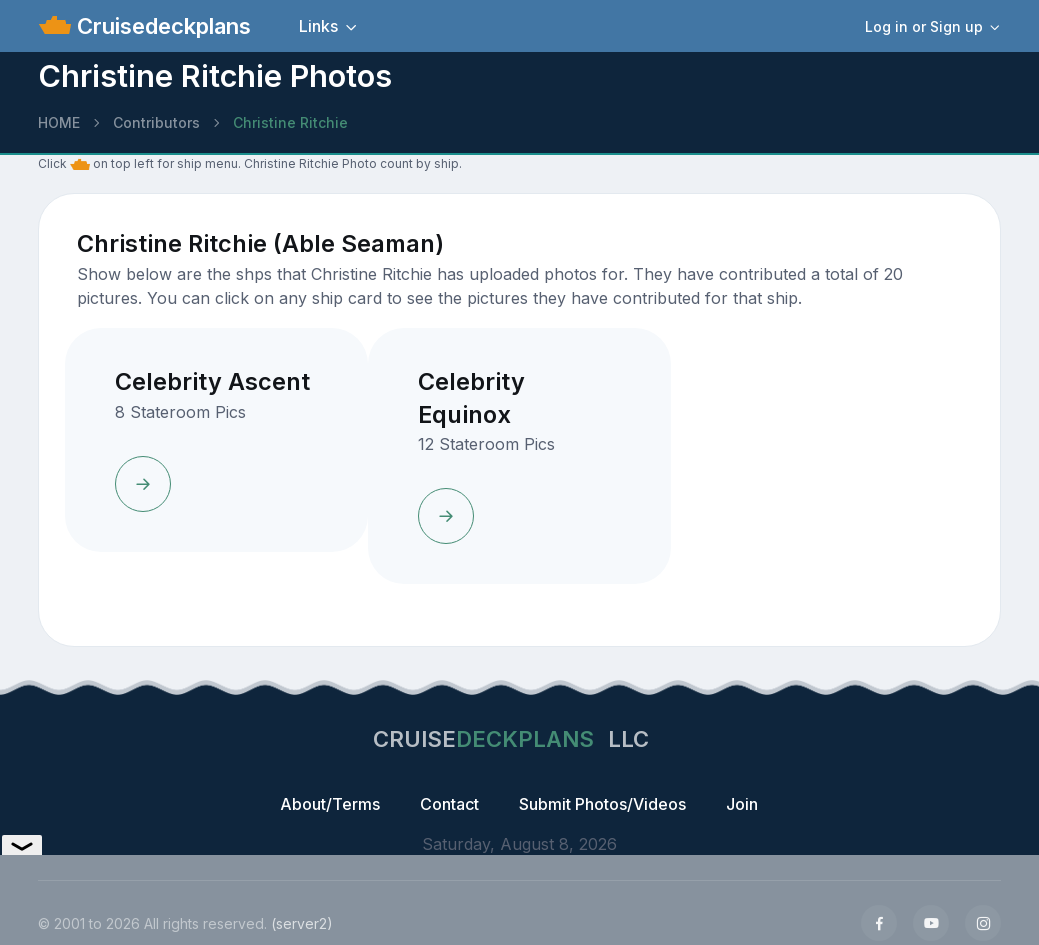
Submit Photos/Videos (602, 804)
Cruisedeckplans (161, 26)
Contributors (156, 122)
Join (742, 804)
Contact (449, 804)
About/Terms (330, 804)
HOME (59, 122)
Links (318, 26)
